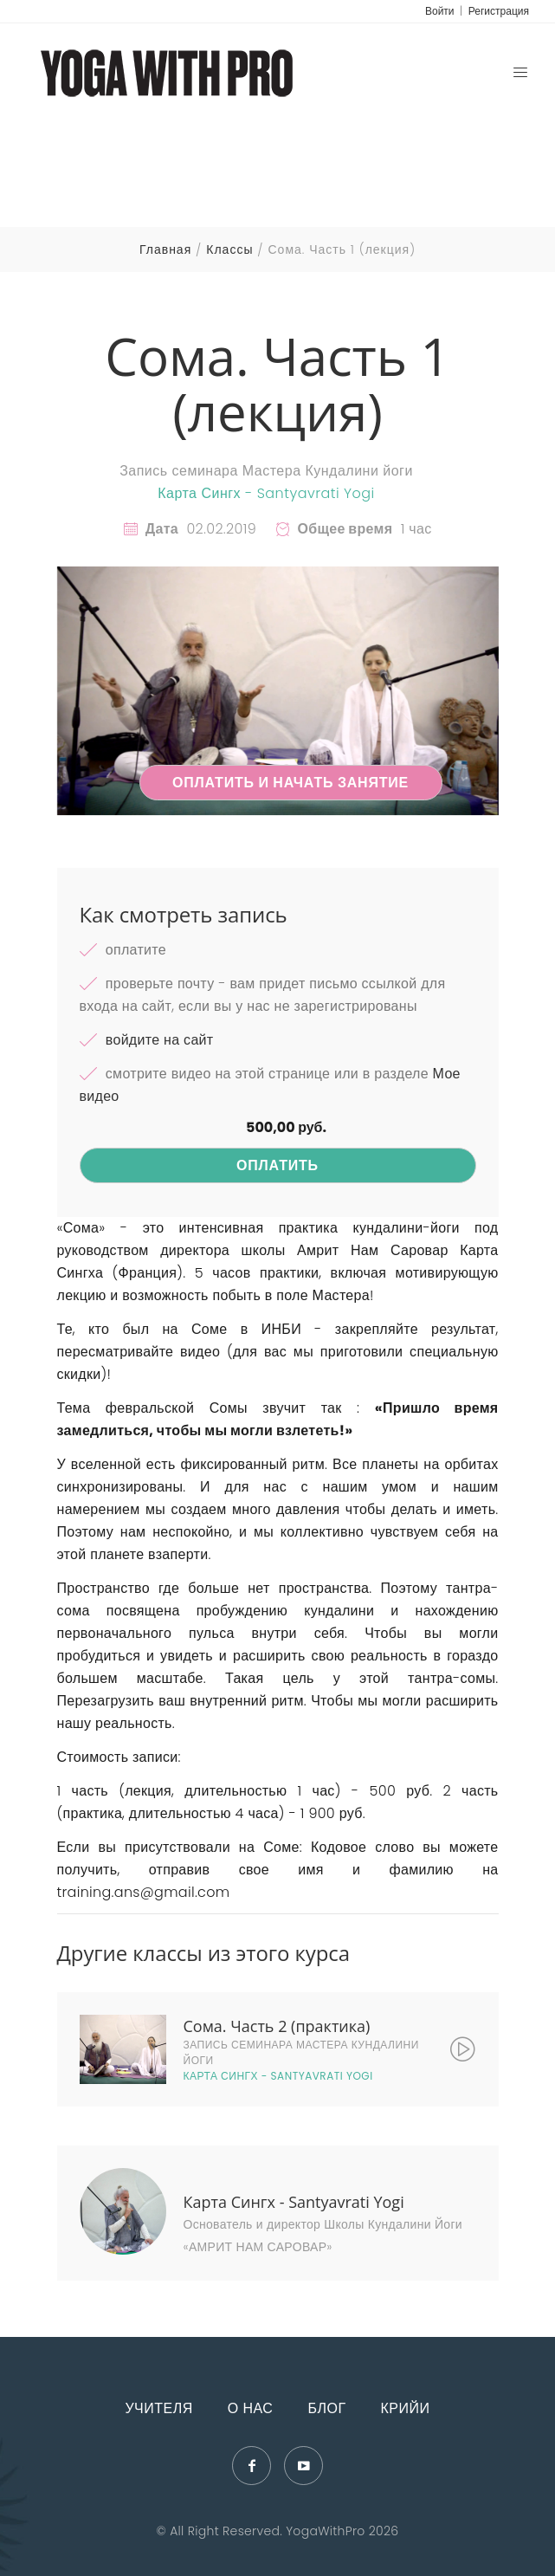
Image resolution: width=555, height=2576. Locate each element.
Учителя (158, 2408)
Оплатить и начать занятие (290, 783)
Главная (165, 249)
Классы (229, 249)
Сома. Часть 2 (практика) (277, 2026)
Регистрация (498, 10)
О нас (251, 2408)
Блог (326, 2408)
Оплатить (277, 1165)
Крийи (405, 2408)
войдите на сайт (160, 1040)
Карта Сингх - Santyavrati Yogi (266, 493)
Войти (440, 10)
